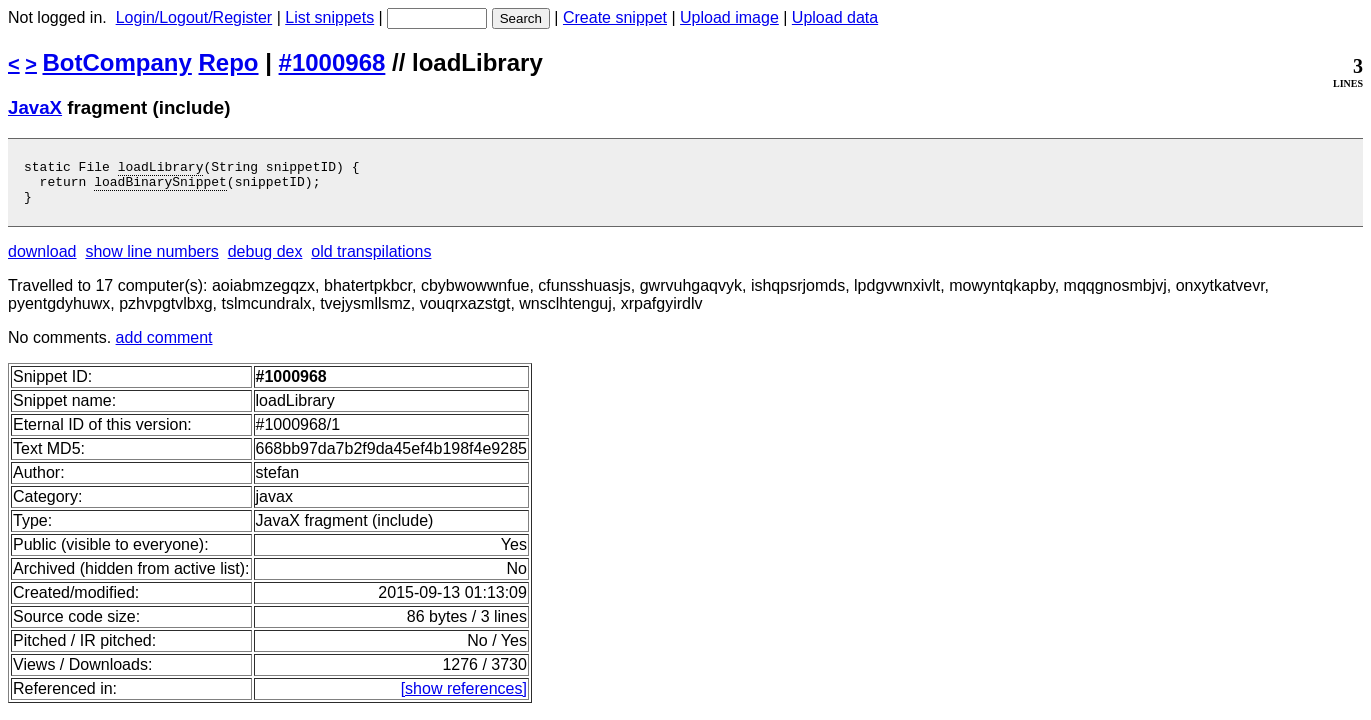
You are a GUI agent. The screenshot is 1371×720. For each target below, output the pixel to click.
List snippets (329, 17)
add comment (164, 346)
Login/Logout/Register (194, 17)
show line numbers (151, 260)
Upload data (835, 17)
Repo (229, 62)
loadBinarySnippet (160, 187)
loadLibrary (161, 169)
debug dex (265, 260)
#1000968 (332, 62)
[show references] (464, 697)
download (42, 260)
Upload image (729, 17)
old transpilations (371, 260)
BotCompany (117, 62)
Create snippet (615, 17)
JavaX (35, 107)
